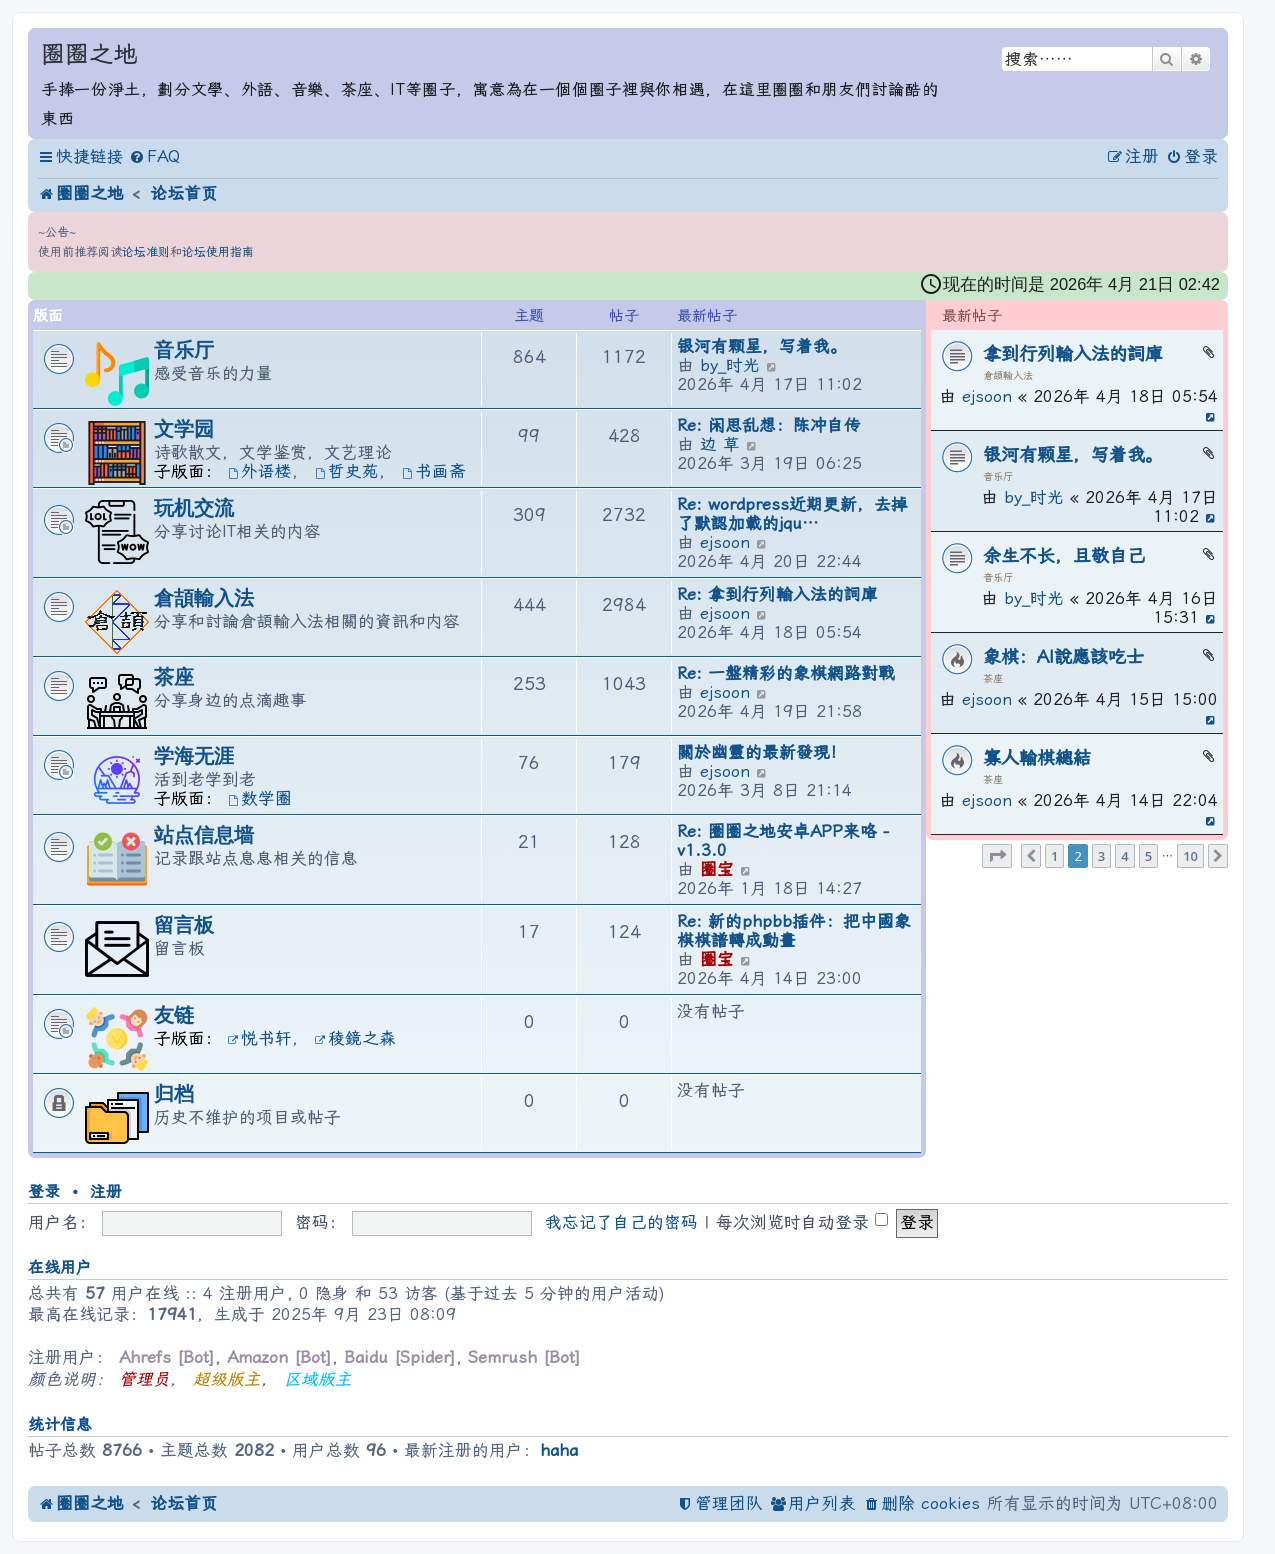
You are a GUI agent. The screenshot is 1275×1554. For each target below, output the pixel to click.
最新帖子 (972, 316)
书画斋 (434, 471)
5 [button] (1148, 856)
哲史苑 (347, 471)
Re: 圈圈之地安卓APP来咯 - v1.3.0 (783, 841)
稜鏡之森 (355, 1038)
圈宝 (717, 869)
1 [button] (1054, 856)
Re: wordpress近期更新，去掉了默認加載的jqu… (792, 514)
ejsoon (987, 396)
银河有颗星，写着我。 (1073, 454)
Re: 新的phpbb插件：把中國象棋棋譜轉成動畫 (794, 931)
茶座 (993, 678)
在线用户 (60, 1267)
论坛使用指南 (218, 252)
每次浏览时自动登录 (802, 1222)
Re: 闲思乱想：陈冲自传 (769, 425)
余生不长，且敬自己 (1064, 555)
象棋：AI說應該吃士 (1063, 656)
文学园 (184, 429)
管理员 (144, 1379)
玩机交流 (194, 508)
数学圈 (260, 798)
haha (559, 1450)
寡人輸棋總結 (1037, 757)
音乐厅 (998, 476)
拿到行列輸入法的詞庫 (1073, 353)
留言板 (184, 925)
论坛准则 (146, 252)
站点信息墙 (204, 835)
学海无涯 (194, 756)
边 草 (720, 444)
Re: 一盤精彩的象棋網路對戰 (786, 673)
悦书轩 (260, 1038)
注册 (106, 1191)
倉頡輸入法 (1008, 375)
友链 (174, 1015)
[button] (997, 856)
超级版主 (227, 1379)
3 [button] (1101, 856)
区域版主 (318, 1379)
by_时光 (1034, 497)
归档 (174, 1094)
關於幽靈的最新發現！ (762, 752)
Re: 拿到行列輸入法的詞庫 (777, 594)
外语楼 (260, 471)
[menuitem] (154, 157)
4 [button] (1124, 856)
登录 (44, 1191)
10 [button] (1190, 856)
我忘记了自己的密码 (621, 1222)
